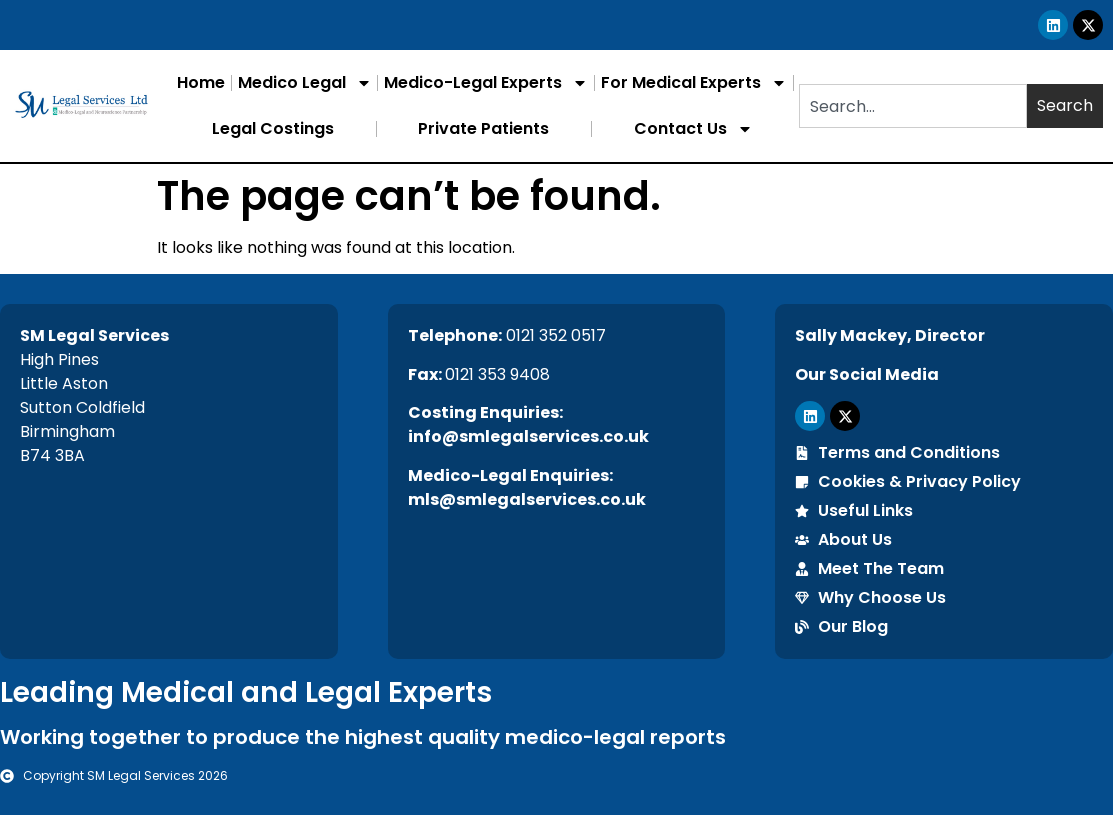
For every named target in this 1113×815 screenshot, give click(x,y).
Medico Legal (305, 83)
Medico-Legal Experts (486, 83)
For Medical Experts (694, 83)
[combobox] (913, 106)
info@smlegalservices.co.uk (528, 436)
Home (201, 82)
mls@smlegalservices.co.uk (527, 499)
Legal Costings (273, 128)
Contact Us (693, 129)
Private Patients (483, 128)
